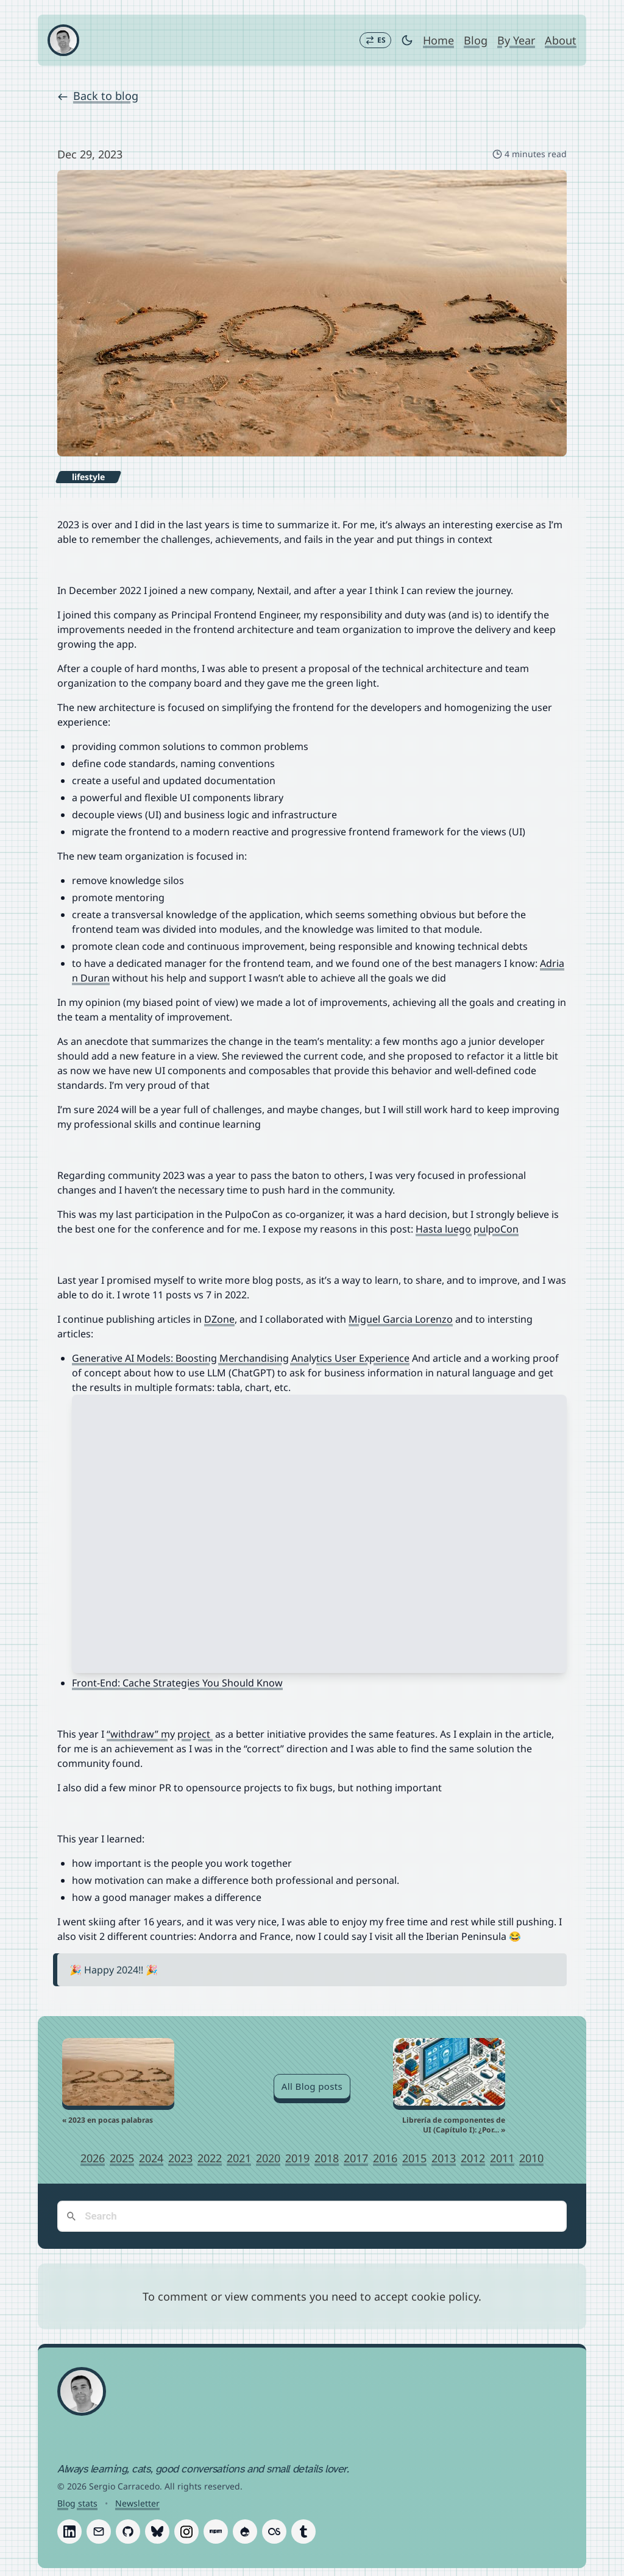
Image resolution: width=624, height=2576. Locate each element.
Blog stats (77, 2504)
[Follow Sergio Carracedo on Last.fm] (274, 2532)
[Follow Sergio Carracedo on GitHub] (128, 2532)
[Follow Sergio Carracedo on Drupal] (245, 2532)
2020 (268, 2158)
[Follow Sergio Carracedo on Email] (99, 2532)
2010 (531, 2158)
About (560, 40)
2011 (502, 2158)
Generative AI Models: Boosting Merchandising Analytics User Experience (241, 1358)
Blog (476, 40)
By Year (516, 40)
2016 (385, 2158)
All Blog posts (312, 2087)
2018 (326, 2158)
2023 (180, 2158)
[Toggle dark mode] (407, 40)
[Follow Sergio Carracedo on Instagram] (186, 2532)
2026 (92, 2158)
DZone (219, 1319)
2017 (356, 2158)
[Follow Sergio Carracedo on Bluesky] (157, 2532)
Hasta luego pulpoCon (467, 1229)
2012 (473, 2158)
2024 (151, 2158)
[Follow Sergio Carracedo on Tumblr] (303, 2532)
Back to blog (97, 96)
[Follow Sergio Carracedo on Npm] (216, 2532)
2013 (443, 2158)
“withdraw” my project (160, 1734)
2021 (239, 2158)
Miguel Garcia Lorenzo (401, 1319)
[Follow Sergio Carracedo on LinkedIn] (69, 2532)
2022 (209, 2158)
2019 (297, 2158)
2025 (122, 2158)
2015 (414, 2158)
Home (438, 40)
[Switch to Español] (375, 40)
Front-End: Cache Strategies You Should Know (177, 1683)
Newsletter (137, 2504)
